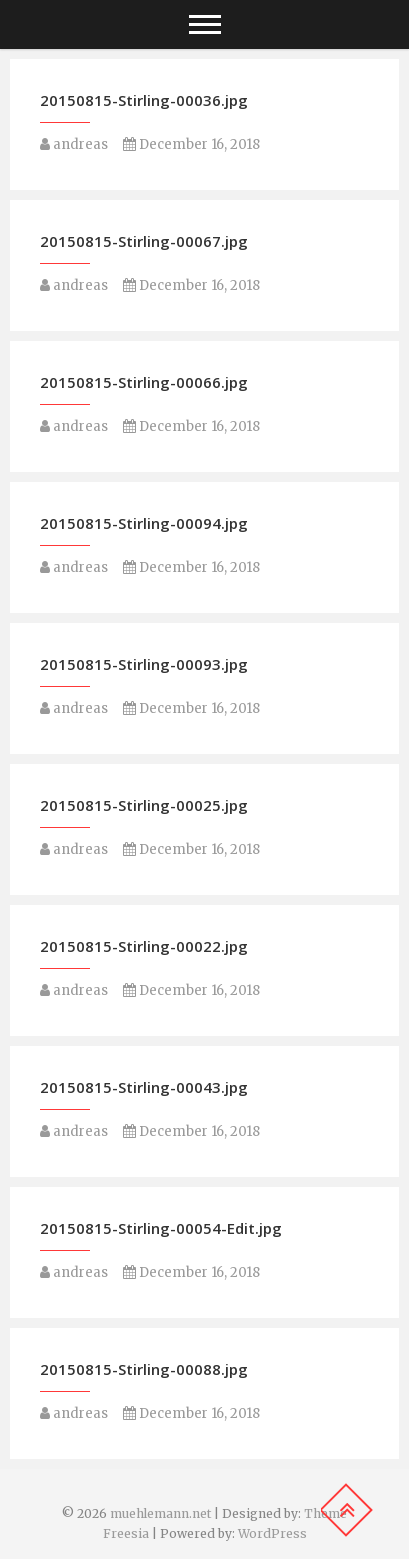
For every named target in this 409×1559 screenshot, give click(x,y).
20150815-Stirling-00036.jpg (144, 100)
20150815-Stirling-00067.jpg (144, 241)
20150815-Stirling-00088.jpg (144, 1369)
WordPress (272, 1533)
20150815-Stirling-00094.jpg (144, 523)
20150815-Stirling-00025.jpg (144, 805)
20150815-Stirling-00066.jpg (144, 382)
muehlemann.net (160, 1513)
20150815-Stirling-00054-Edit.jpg (161, 1228)
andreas (74, 144)
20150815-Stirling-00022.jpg (144, 946)
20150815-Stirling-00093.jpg (144, 664)
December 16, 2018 (191, 144)
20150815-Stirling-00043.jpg (144, 1087)
